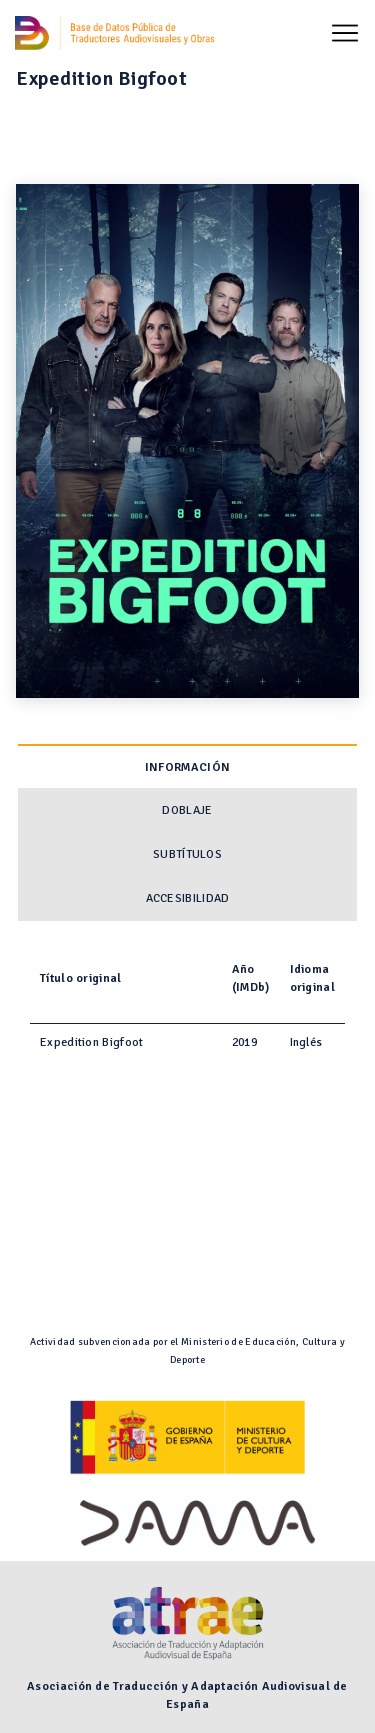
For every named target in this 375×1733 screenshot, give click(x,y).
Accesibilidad (188, 898)
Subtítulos (187, 854)
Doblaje (187, 810)
